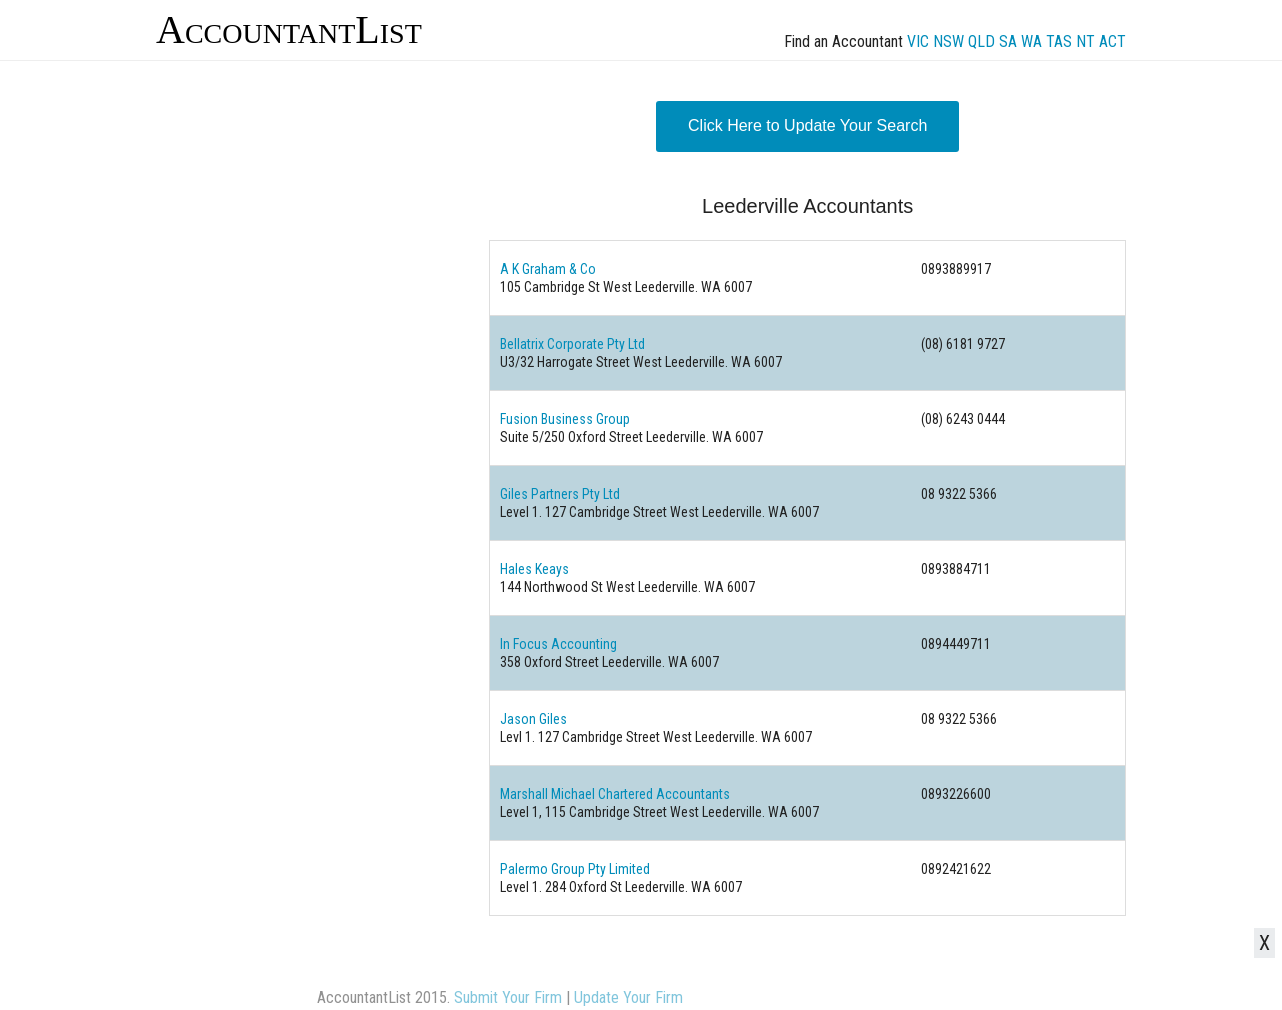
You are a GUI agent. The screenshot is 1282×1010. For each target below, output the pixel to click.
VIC (918, 41)
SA (1008, 41)
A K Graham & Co (548, 269)
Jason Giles (533, 719)
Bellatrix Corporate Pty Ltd (572, 344)
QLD (981, 41)
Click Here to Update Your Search (807, 125)
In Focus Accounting (558, 644)
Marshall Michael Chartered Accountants (615, 794)
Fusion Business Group (565, 419)
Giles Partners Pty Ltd (560, 494)
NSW (948, 41)
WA (1031, 41)
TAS (1059, 41)
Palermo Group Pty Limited (575, 869)
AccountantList (289, 29)
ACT (1112, 41)
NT (1085, 41)
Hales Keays (534, 569)
